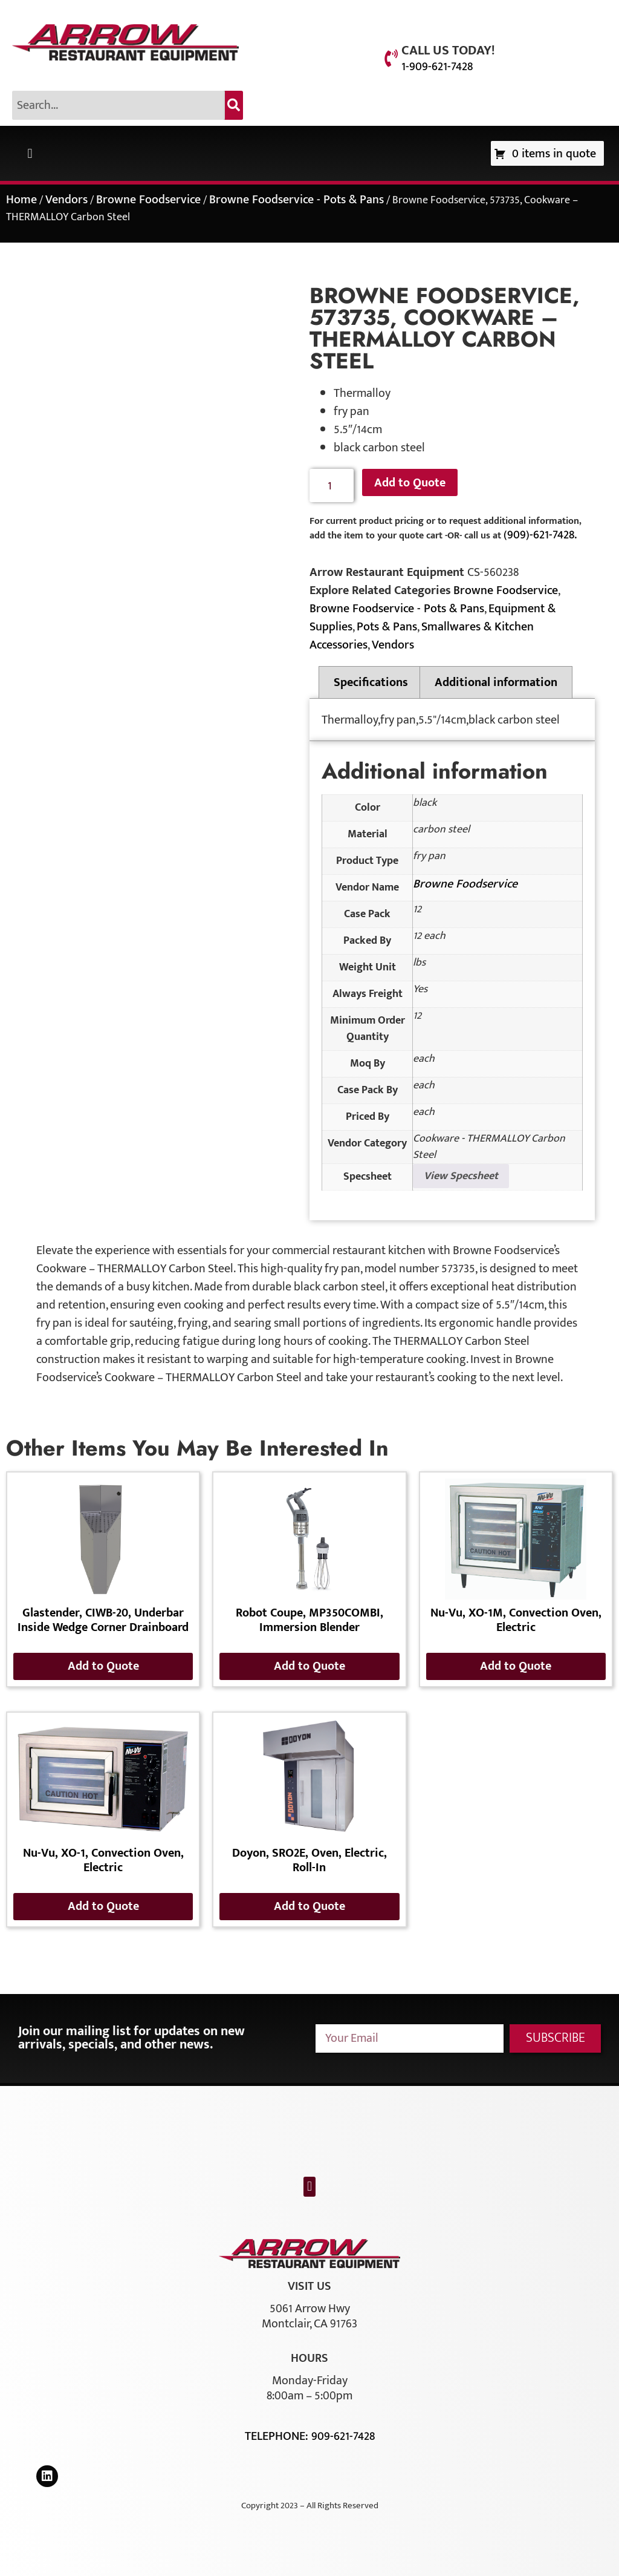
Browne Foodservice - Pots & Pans (296, 199)
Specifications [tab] (371, 682)
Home (21, 199)
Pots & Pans (387, 626)
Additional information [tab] (496, 682)
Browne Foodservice (148, 199)
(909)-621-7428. (540, 535)
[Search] (234, 105)
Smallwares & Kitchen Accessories (422, 635)
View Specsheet (461, 1176)
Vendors (66, 199)
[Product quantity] (332, 485)
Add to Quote (410, 482)
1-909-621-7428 (437, 66)
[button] (30, 153)
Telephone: (278, 2436)
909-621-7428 (343, 2436)
